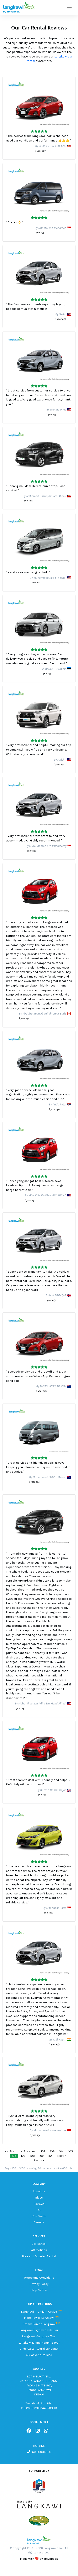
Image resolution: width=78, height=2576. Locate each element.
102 (43, 2151)
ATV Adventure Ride (39, 2355)
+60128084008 (40, 2452)
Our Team (39, 2216)
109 (41, 2156)
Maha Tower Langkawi (39, 2318)
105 (70, 2151)
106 (14, 2156)
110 (50, 2156)
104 (61, 2151)
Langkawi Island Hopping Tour (38, 2342)
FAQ (39, 2210)
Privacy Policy (39, 2284)
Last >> (39, 2160)
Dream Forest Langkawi (39, 2324)
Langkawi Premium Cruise (39, 2311)
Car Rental (39, 2244)
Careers (39, 2222)
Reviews (39, 2204)
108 (32, 2156)
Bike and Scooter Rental (39, 2256)
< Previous (28, 2151)
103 (52, 2151)
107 (23, 2156)
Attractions (39, 2250)
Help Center (39, 2290)
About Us (39, 2191)
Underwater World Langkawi (39, 2348)
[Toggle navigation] (69, 7)
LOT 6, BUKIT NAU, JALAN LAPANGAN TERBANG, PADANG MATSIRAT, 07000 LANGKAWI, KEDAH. (39, 2385)
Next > (61, 2156)
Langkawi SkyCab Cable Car (39, 2330)
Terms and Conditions (39, 2277)
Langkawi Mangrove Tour (39, 2336)
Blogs (39, 2197)
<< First (10, 2151)
